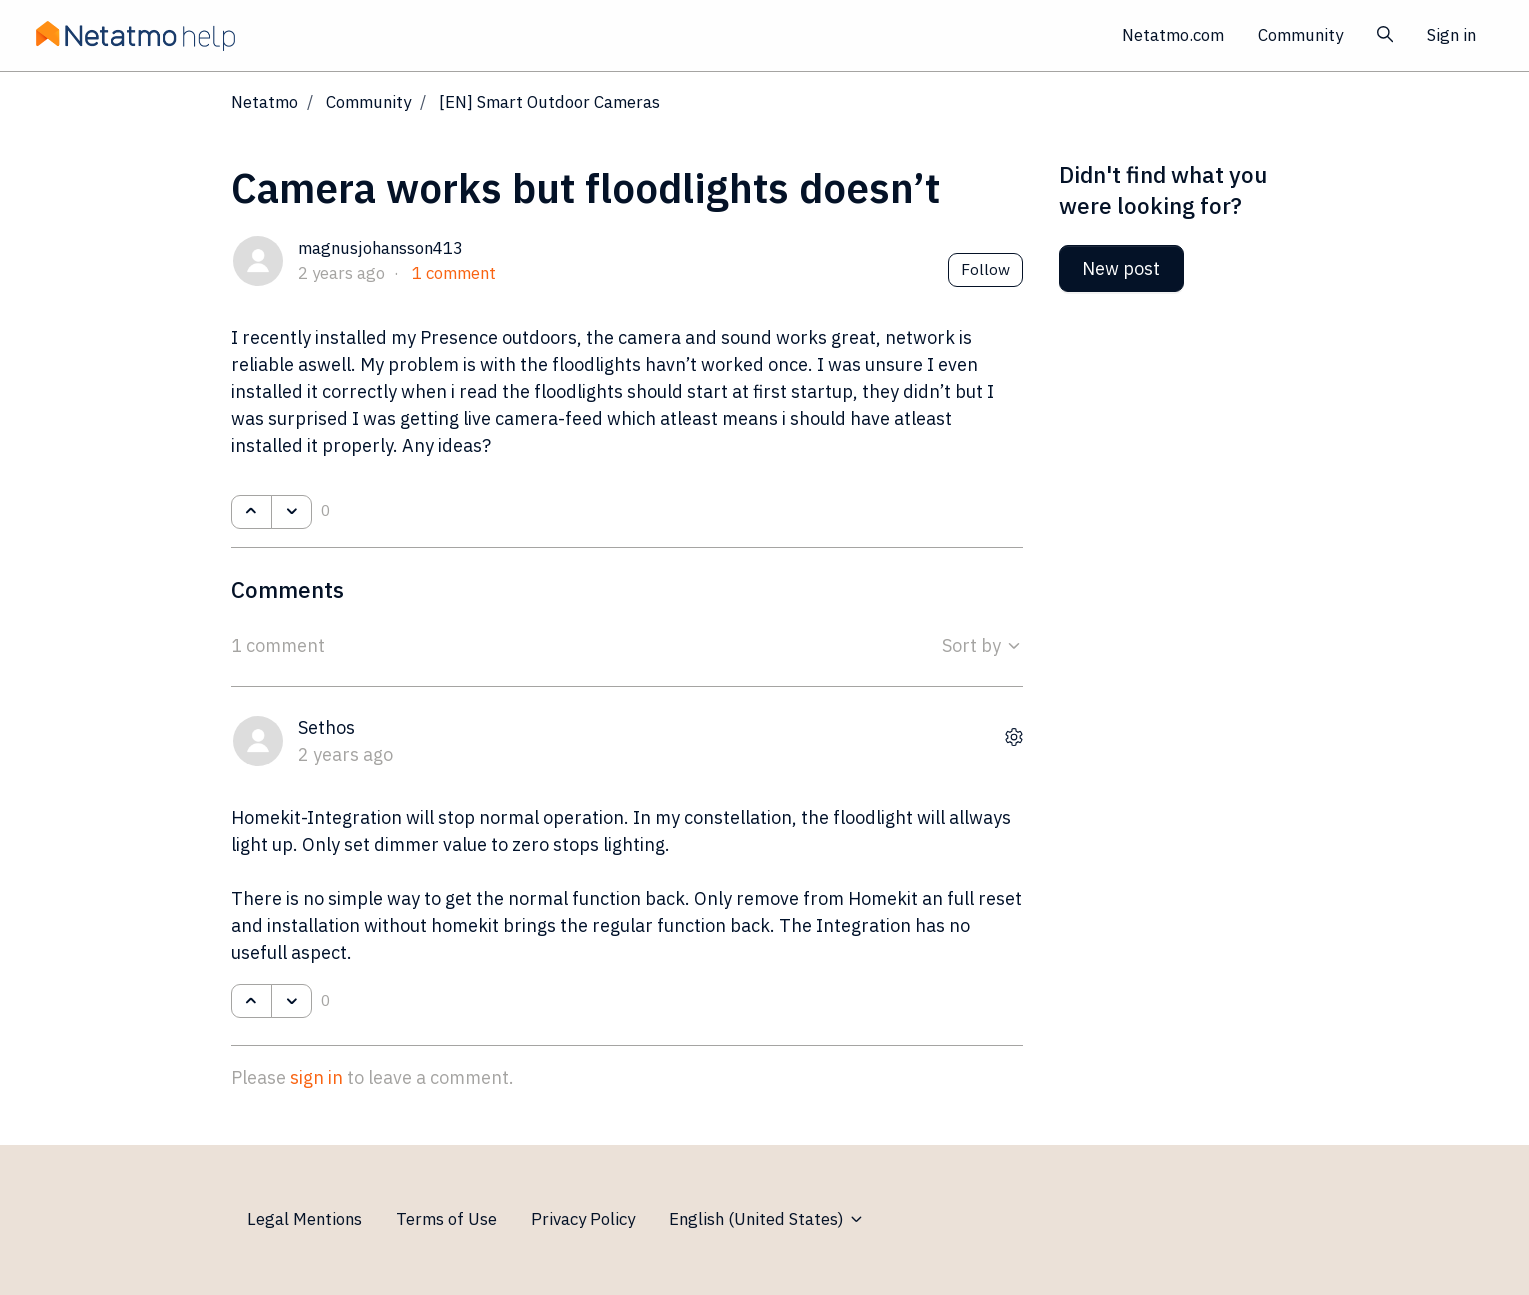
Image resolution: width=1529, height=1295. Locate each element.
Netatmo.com (1173, 35)
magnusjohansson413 (380, 248)
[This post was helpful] (251, 512)
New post (1121, 268)
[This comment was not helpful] (291, 1001)
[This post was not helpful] (291, 512)
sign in (316, 1077)
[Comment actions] (1014, 736)
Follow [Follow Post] (985, 269)
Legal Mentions (304, 1219)
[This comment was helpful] (251, 1001)
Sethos (326, 727)
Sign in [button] (1451, 35)
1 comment (454, 273)
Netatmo (264, 102)
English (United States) (767, 1219)
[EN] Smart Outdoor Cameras (549, 102)
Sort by (982, 645)
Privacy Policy (583, 1219)
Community (1300, 35)
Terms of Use (446, 1219)
